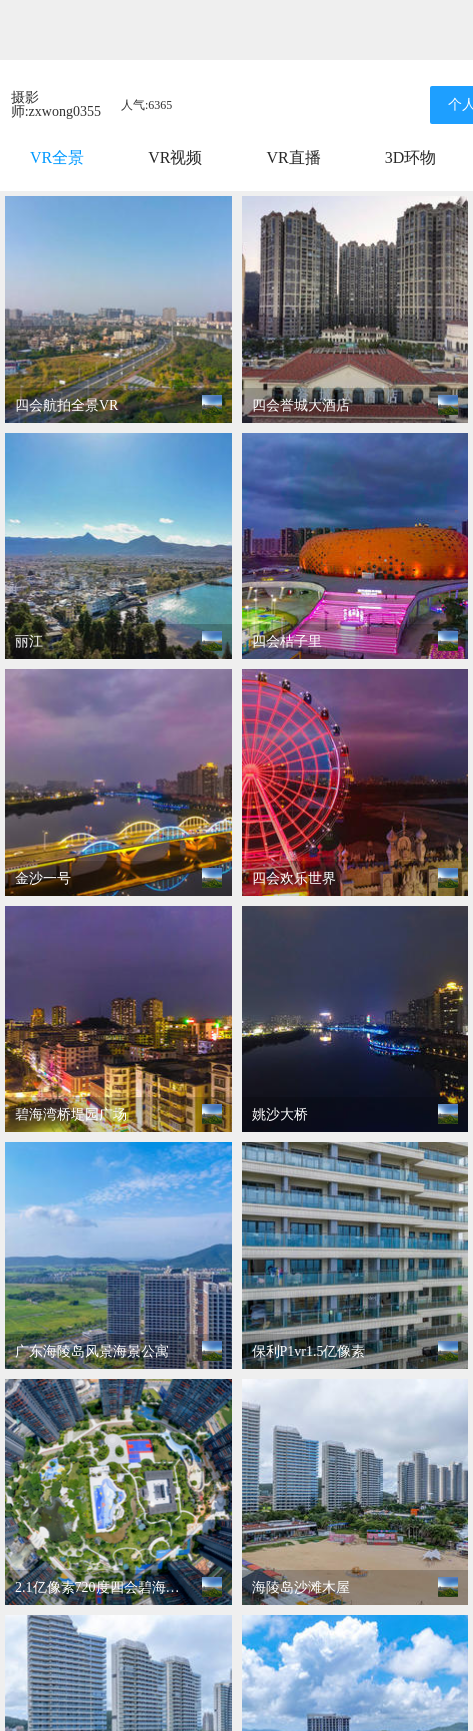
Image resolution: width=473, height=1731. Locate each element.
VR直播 (293, 157)
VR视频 (175, 157)
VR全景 (57, 157)
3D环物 (411, 157)
